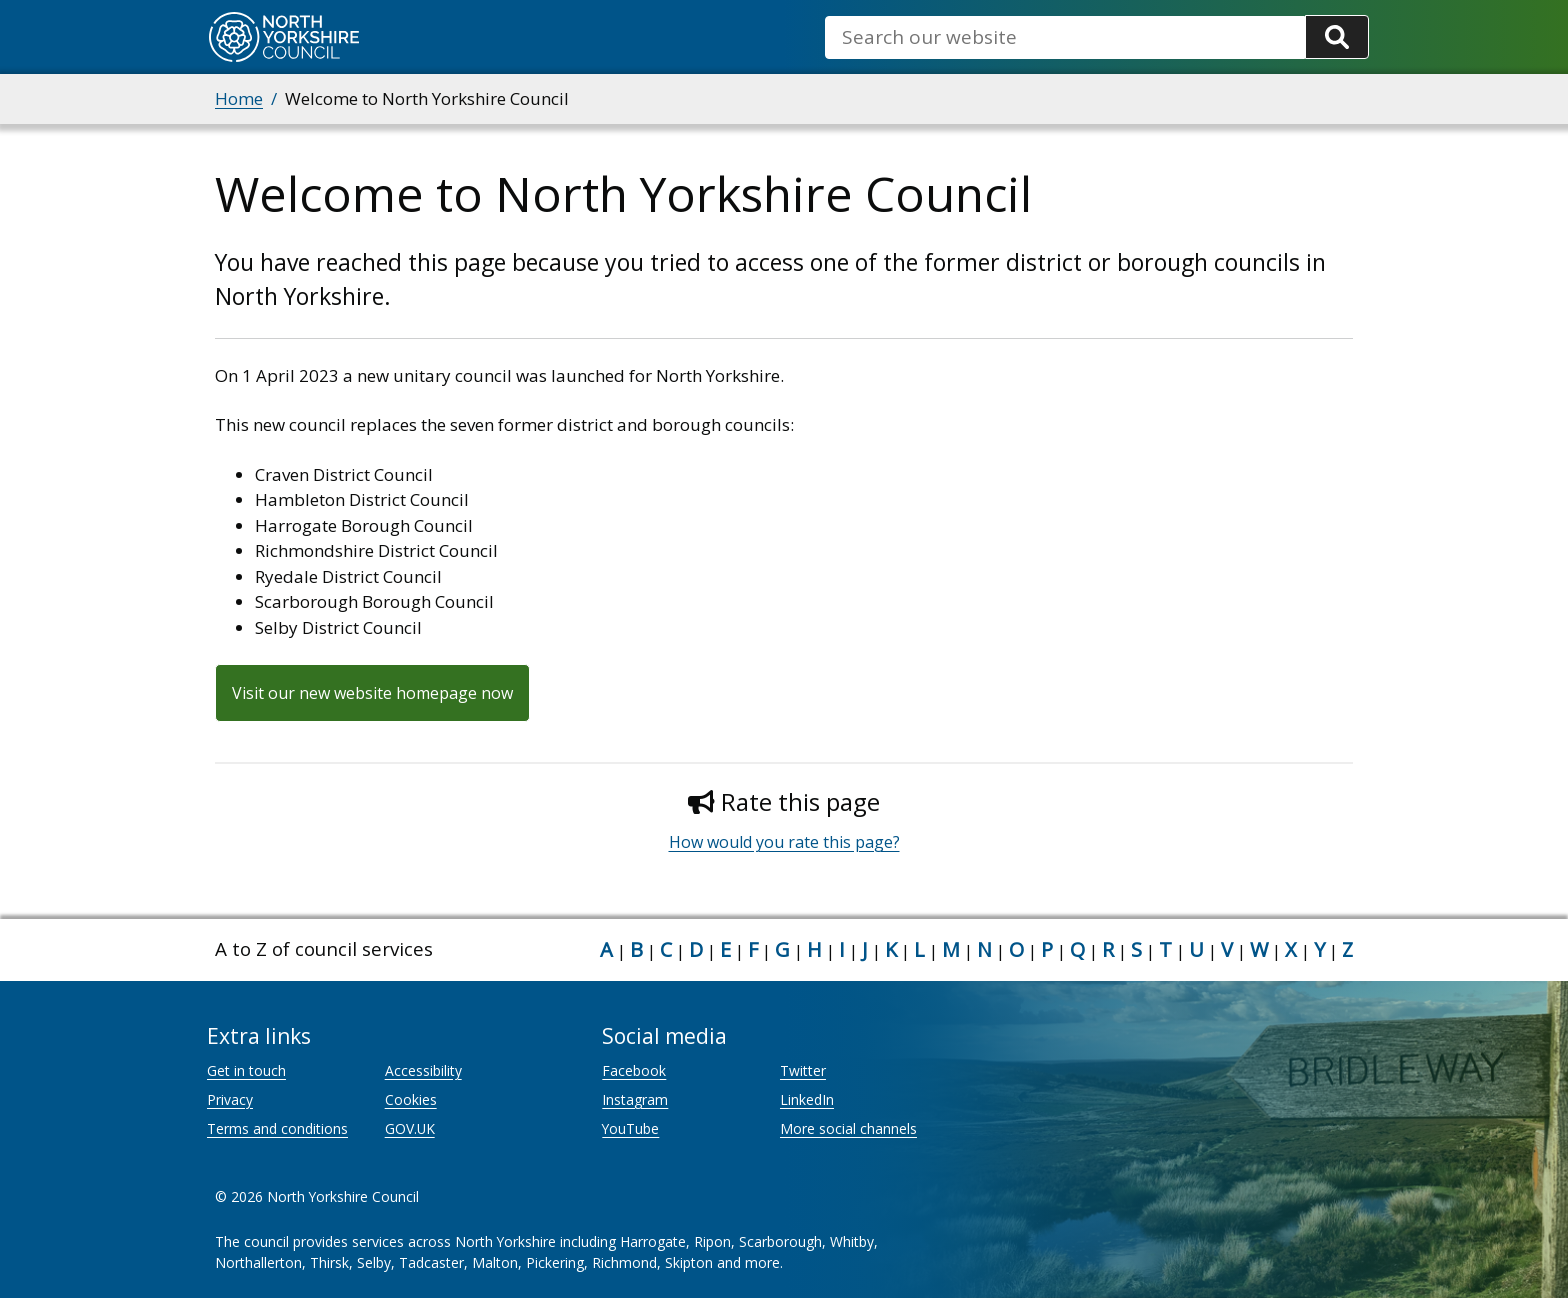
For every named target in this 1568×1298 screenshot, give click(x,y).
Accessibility (423, 1070)
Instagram (635, 1099)
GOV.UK (410, 1128)
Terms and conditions (277, 1128)
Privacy (230, 1099)
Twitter (803, 1070)
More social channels (848, 1128)
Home (239, 98)
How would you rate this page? (784, 842)
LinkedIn (807, 1099)
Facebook (634, 1070)
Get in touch (246, 1070)
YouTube (630, 1128)
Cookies (411, 1099)
